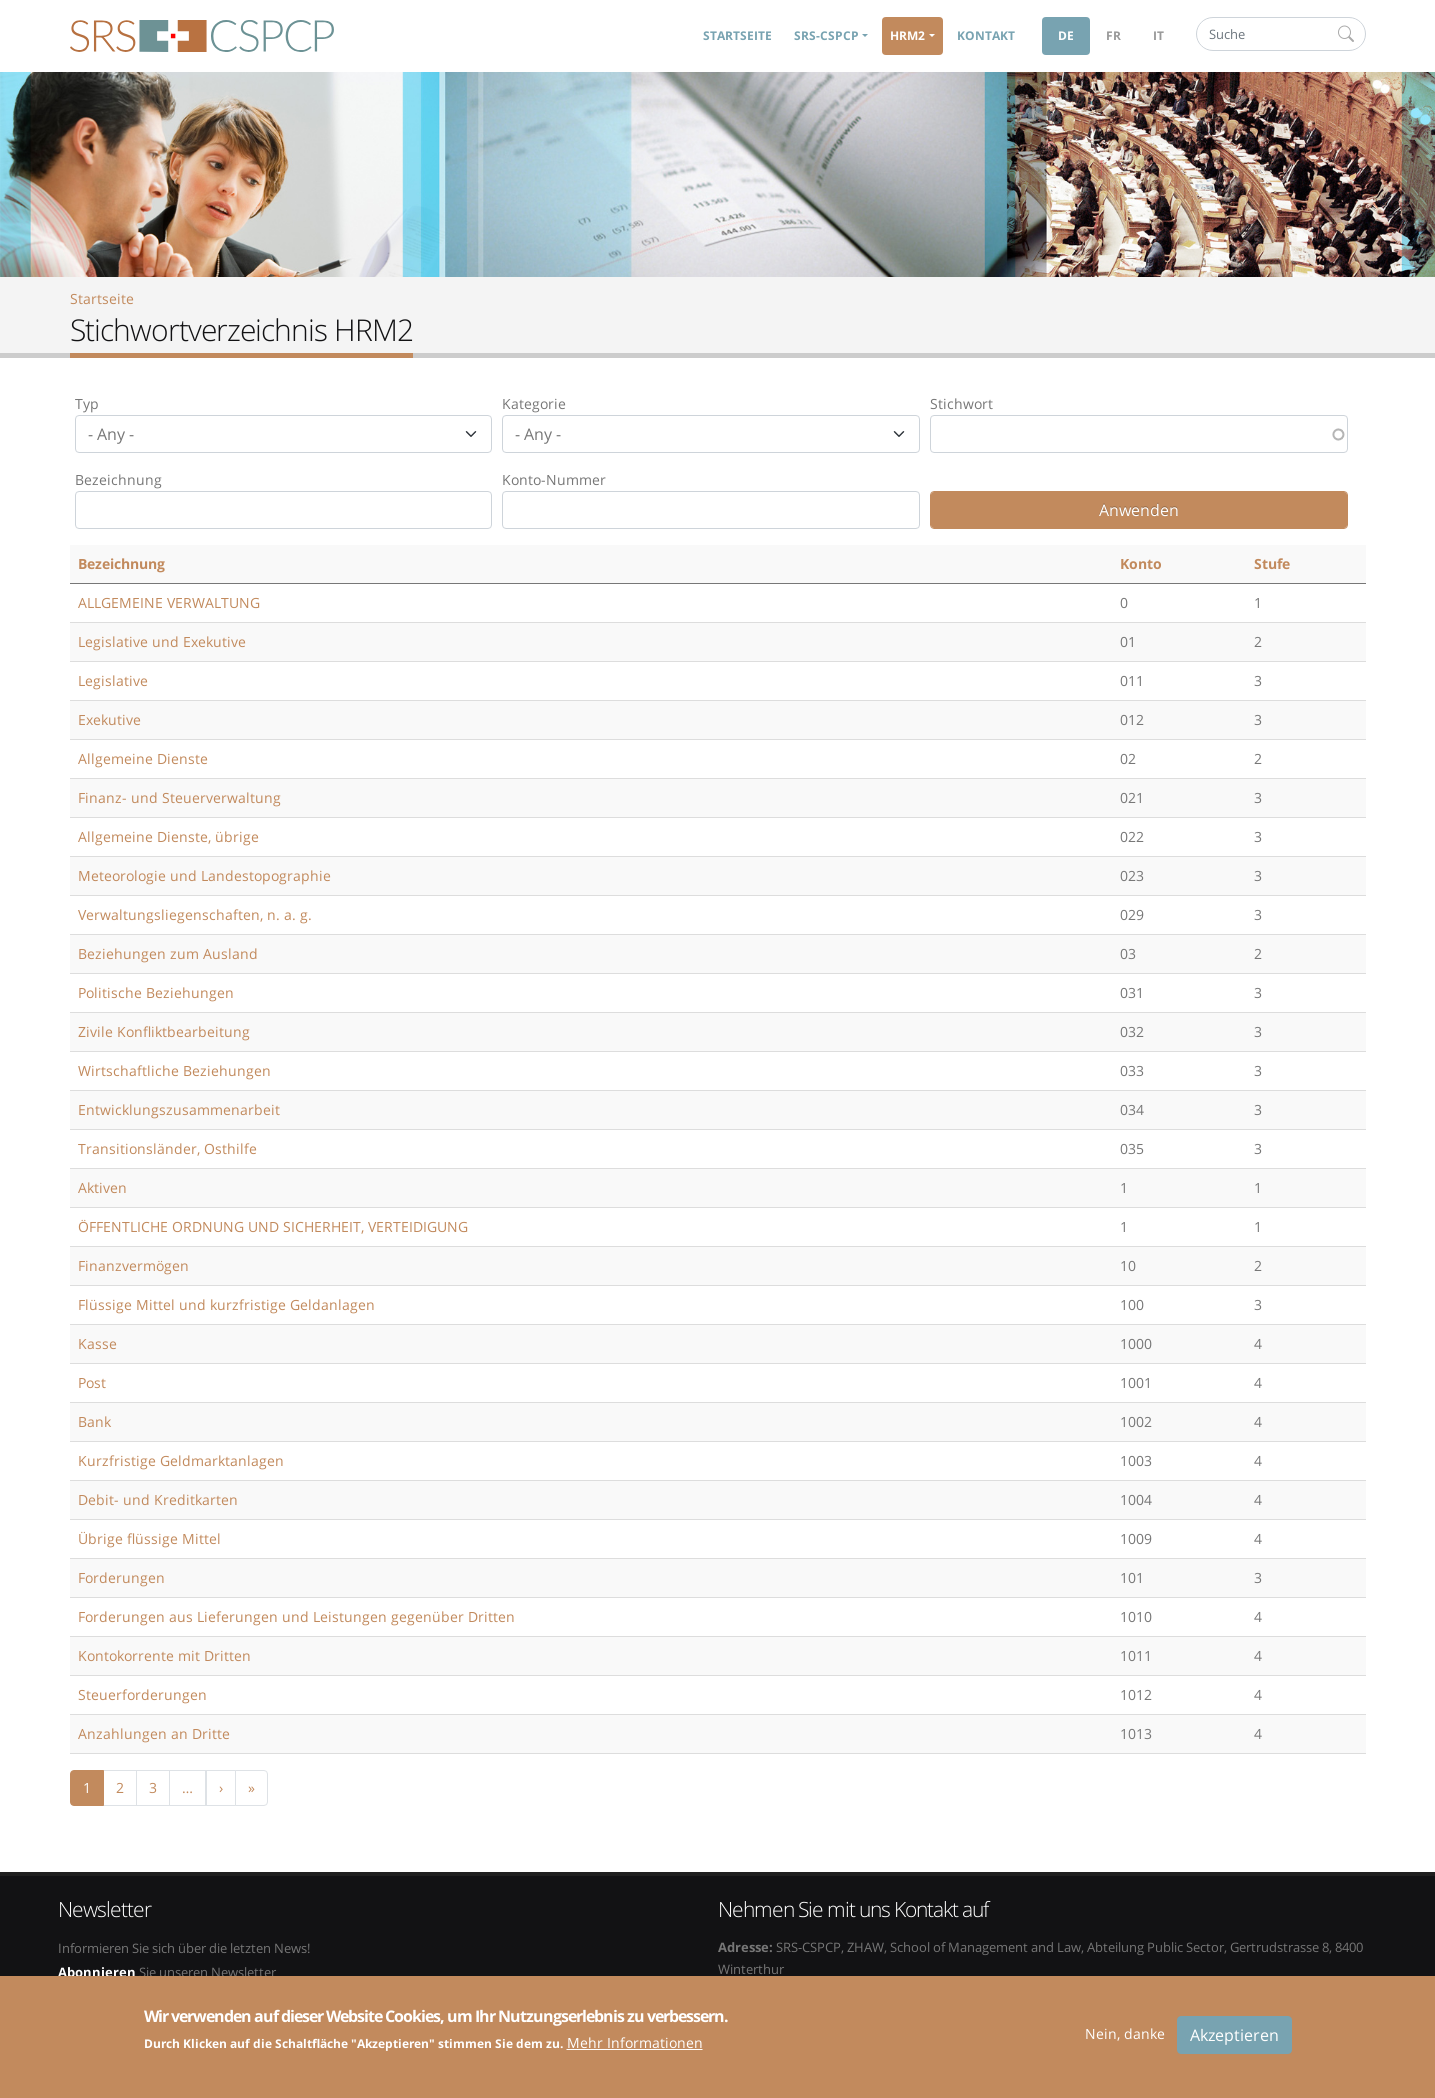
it (1158, 35)
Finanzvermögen (133, 1265)
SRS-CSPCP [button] (826, 35)
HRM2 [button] (907, 35)
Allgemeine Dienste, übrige (168, 836)
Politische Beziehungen (156, 992)
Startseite (737, 35)
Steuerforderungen (142, 1694)
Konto (1141, 563)
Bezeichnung (118, 479)
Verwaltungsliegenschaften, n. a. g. (195, 914)
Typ (87, 403)
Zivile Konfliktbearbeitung (164, 1031)
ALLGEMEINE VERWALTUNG (169, 602)
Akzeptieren (1234, 2044)
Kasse (97, 1343)
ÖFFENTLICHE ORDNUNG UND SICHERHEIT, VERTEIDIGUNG (273, 1226)
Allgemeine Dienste (143, 758)
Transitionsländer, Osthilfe (167, 1148)
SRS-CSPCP (202, 36)
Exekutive (109, 719)
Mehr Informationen (635, 2052)
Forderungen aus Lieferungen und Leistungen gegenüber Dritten (296, 1616)
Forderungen (121, 1577)
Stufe (1272, 563)
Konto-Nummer (554, 479)
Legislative (113, 680)
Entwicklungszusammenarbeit (179, 1109)
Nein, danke (1125, 2042)
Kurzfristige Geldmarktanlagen (181, 1460)
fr (1113, 35)
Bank (94, 1421)
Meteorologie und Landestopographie (204, 875)
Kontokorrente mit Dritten (164, 1655)
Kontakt (986, 35)
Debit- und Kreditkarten (158, 1499)
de (1066, 35)
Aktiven (102, 1187)
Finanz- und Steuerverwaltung (179, 797)
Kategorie (534, 403)
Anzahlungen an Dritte (154, 1733)
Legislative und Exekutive (162, 641)
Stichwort (961, 403)
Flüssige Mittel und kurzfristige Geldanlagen (226, 1304)
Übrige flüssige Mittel (149, 1538)
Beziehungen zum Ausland (168, 953)
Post (92, 1382)
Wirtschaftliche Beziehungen (174, 1070)
